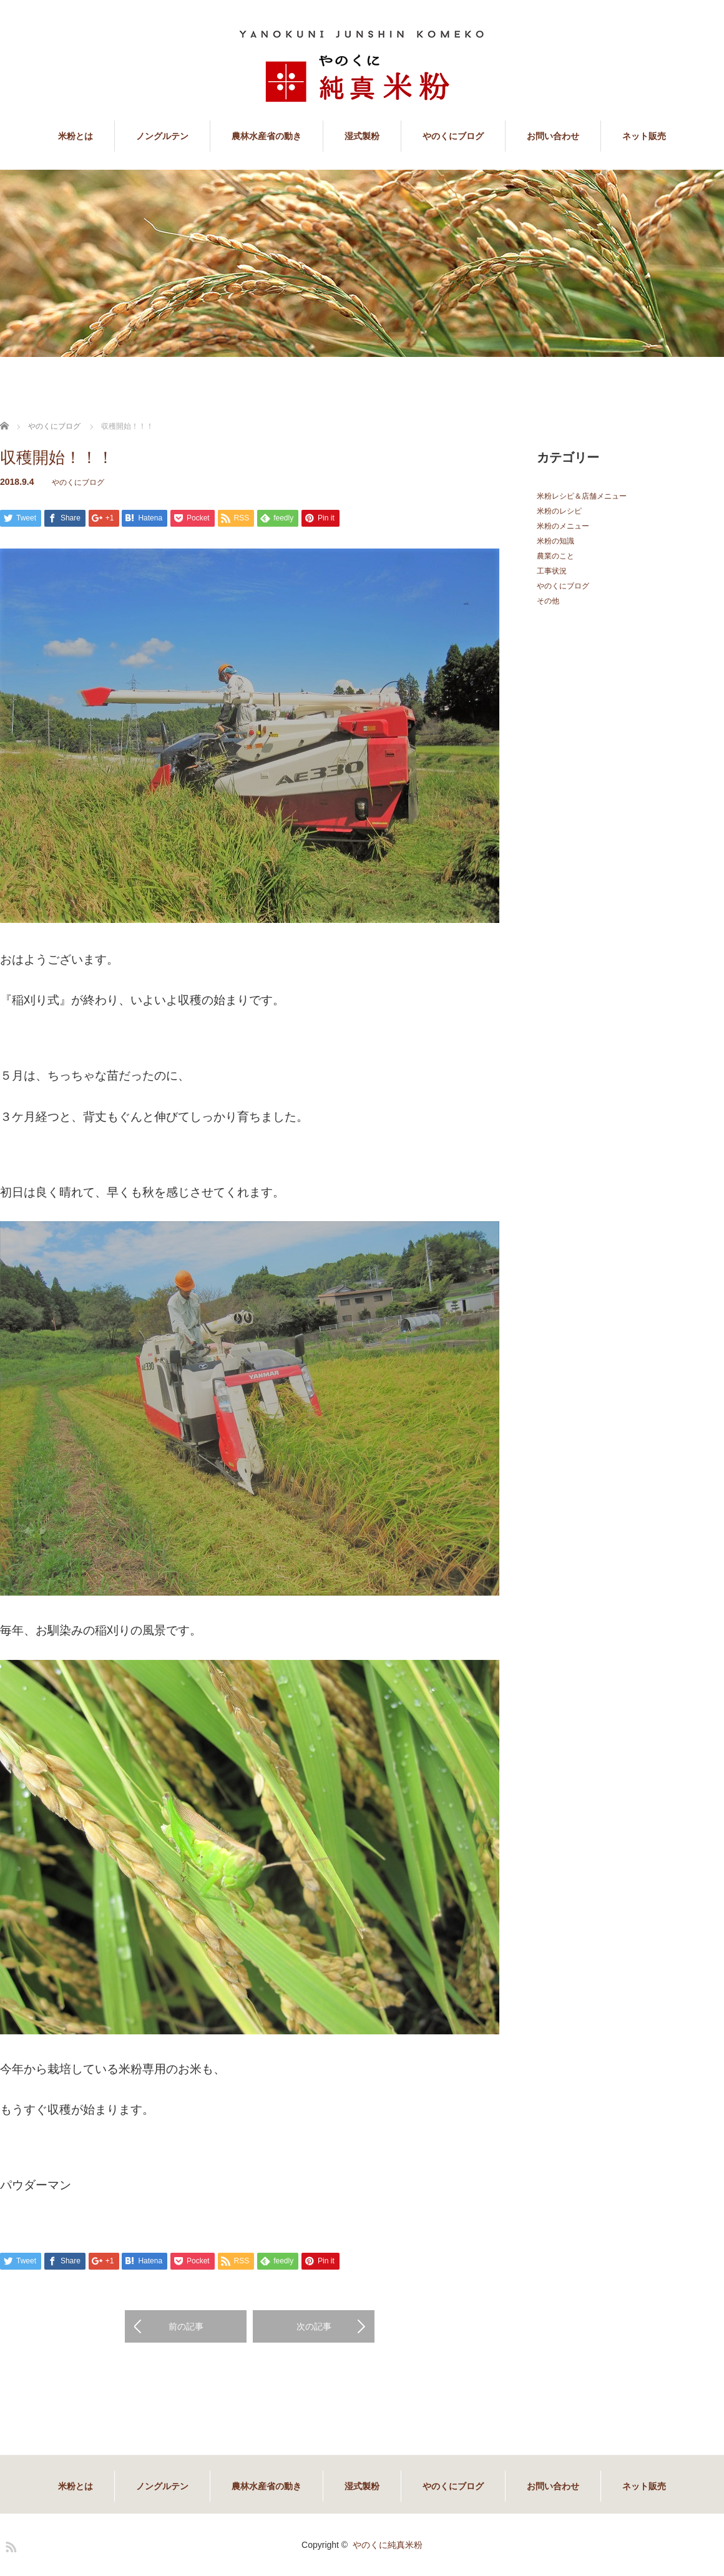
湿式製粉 (362, 136)
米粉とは (75, 136)
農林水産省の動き (266, 136)
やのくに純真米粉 (388, 2545)
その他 (548, 601)
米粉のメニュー (563, 526)
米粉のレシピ (559, 511)
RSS (9, 2544)
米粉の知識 (555, 541)
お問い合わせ (553, 136)
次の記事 (313, 2326)
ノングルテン (162, 136)
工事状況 (552, 571)
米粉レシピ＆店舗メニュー (582, 496)
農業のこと (555, 556)
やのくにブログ (453, 136)
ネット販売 (644, 136)
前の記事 (186, 2326)
